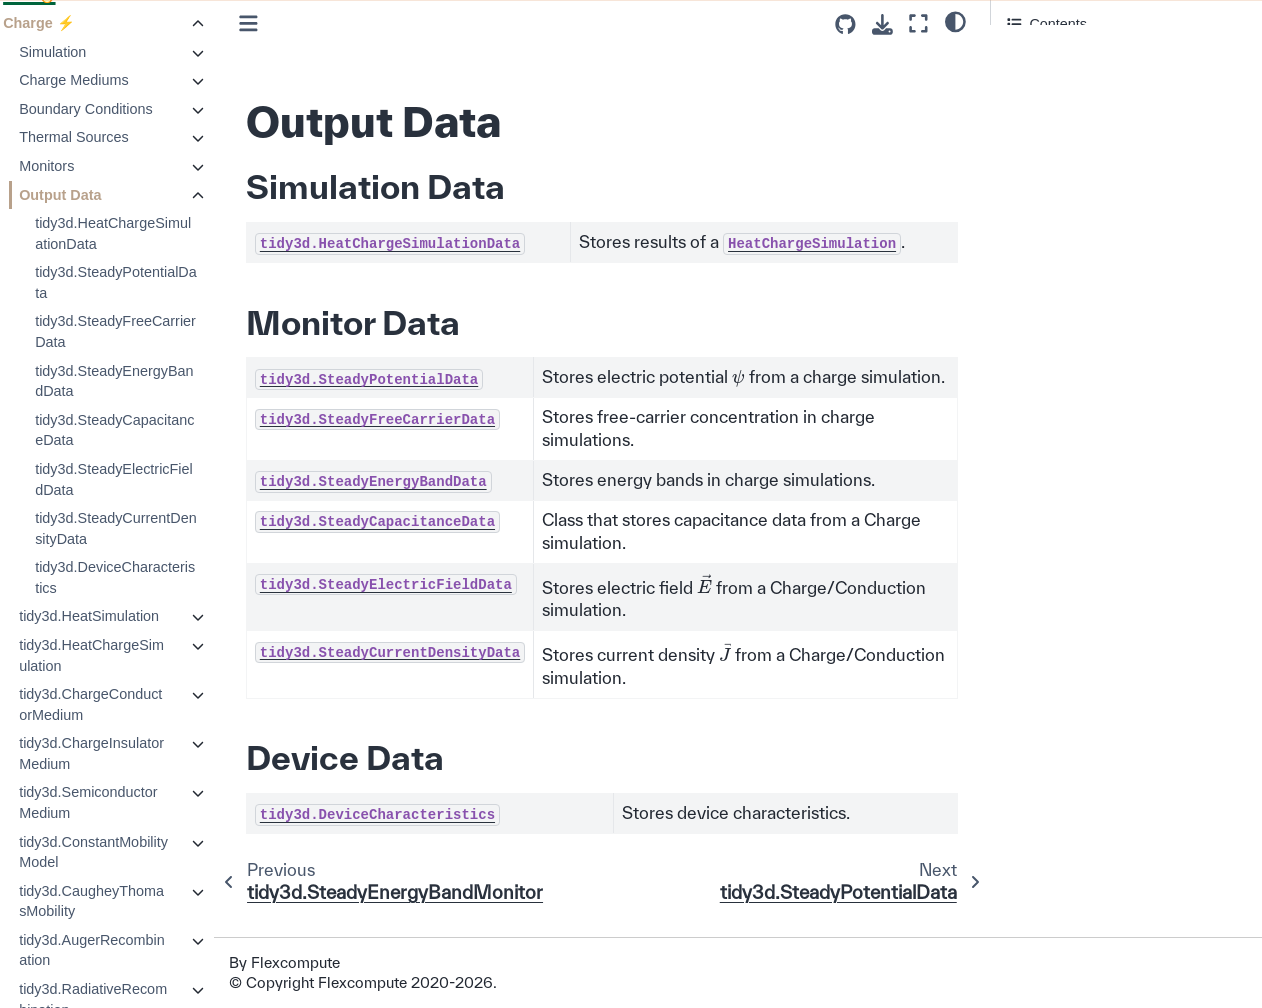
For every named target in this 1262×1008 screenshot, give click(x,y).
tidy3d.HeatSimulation (128, 616)
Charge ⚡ (78, 23)
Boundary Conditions (125, 109)
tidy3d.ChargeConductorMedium (129, 704)
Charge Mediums (113, 80)
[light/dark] (955, 21)
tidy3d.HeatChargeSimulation (130, 655)
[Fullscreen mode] (918, 23)
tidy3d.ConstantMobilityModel (132, 852)
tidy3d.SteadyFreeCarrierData (154, 331)
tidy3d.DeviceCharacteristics (154, 577)
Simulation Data (1058, 60)
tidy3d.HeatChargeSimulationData (152, 233)
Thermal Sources (113, 137)
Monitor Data (1051, 85)
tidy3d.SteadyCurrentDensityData (155, 528)
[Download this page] (882, 24)
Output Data (99, 195)
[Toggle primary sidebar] (286, 23)
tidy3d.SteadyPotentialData (155, 282)
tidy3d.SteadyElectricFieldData (153, 479)
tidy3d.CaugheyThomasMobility (130, 901)
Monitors (85, 166)
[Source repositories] (845, 24)
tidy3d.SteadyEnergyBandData (153, 381)
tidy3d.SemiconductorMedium (127, 802)
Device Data (1046, 109)
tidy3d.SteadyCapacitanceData (153, 430)
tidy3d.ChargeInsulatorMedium (130, 753)
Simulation (91, 52)
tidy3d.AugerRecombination (131, 950)
